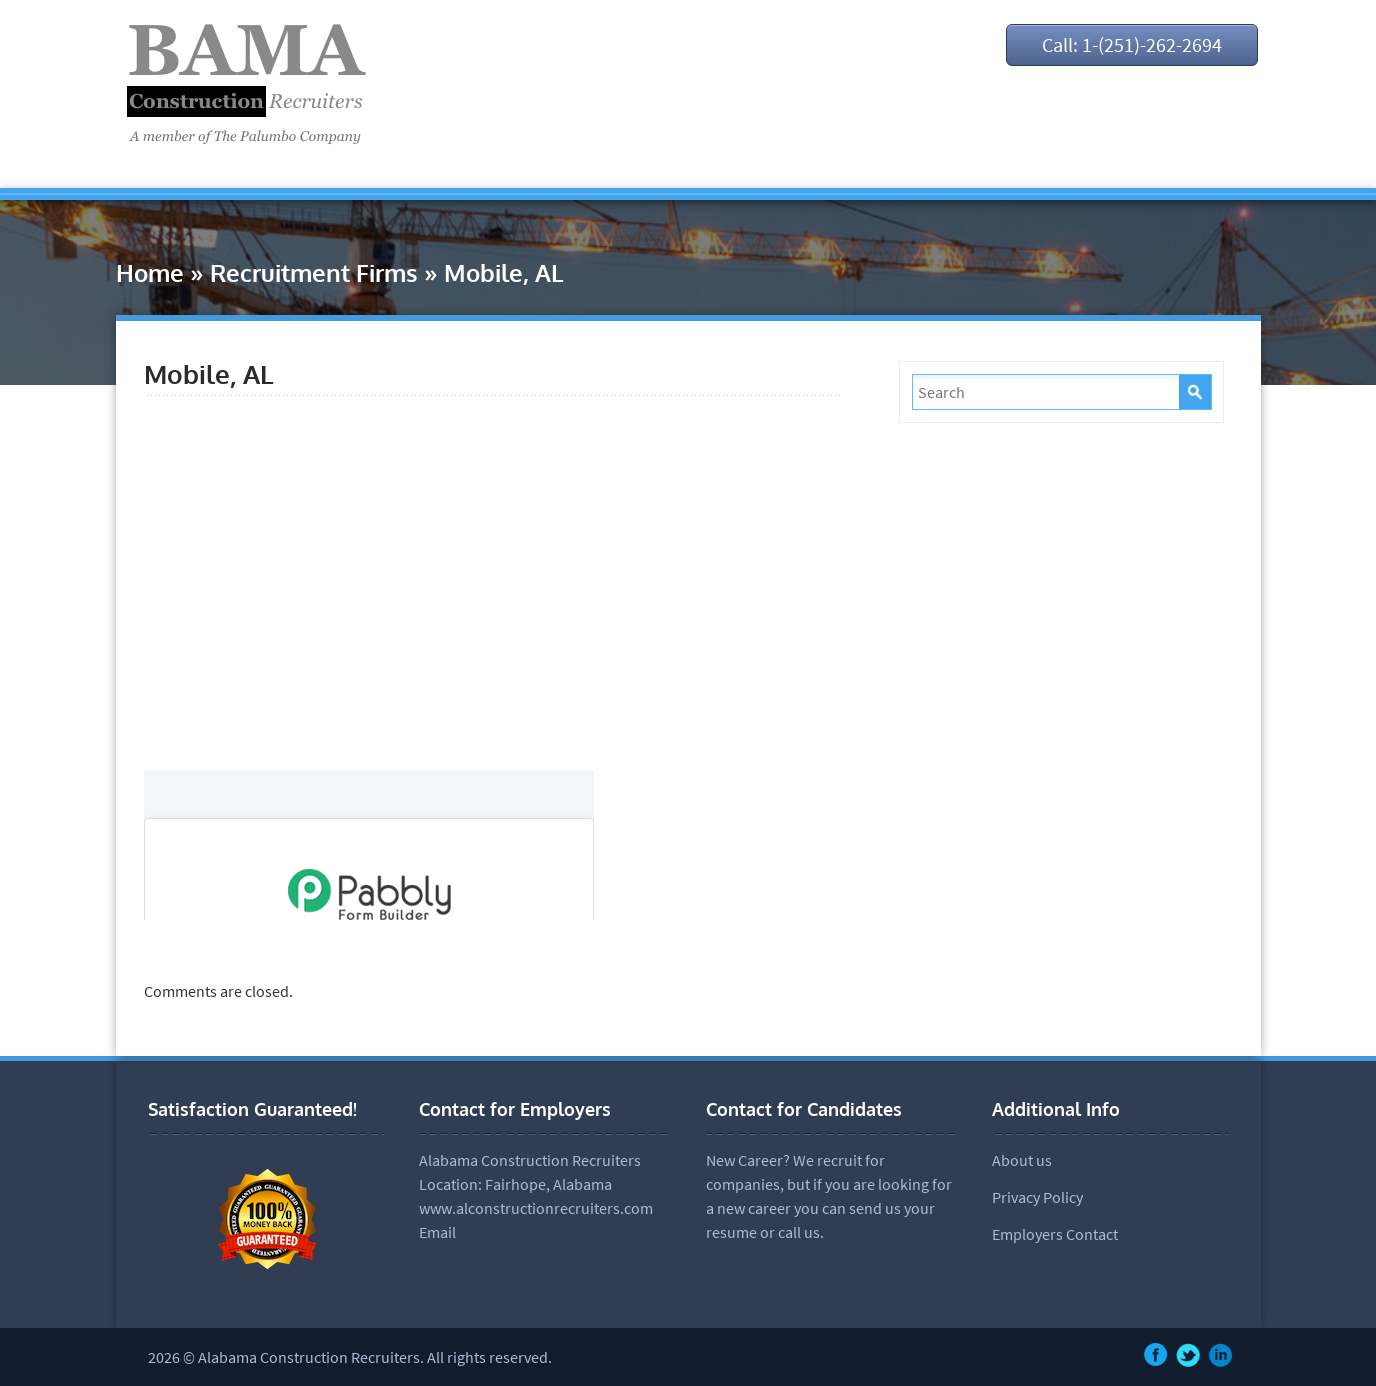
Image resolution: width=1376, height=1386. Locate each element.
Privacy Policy (1037, 1197)
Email (437, 1232)
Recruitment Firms (314, 272)
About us (1022, 1160)
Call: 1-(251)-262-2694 (1132, 44)
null (369, 845)
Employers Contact (1055, 1234)
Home (150, 272)
